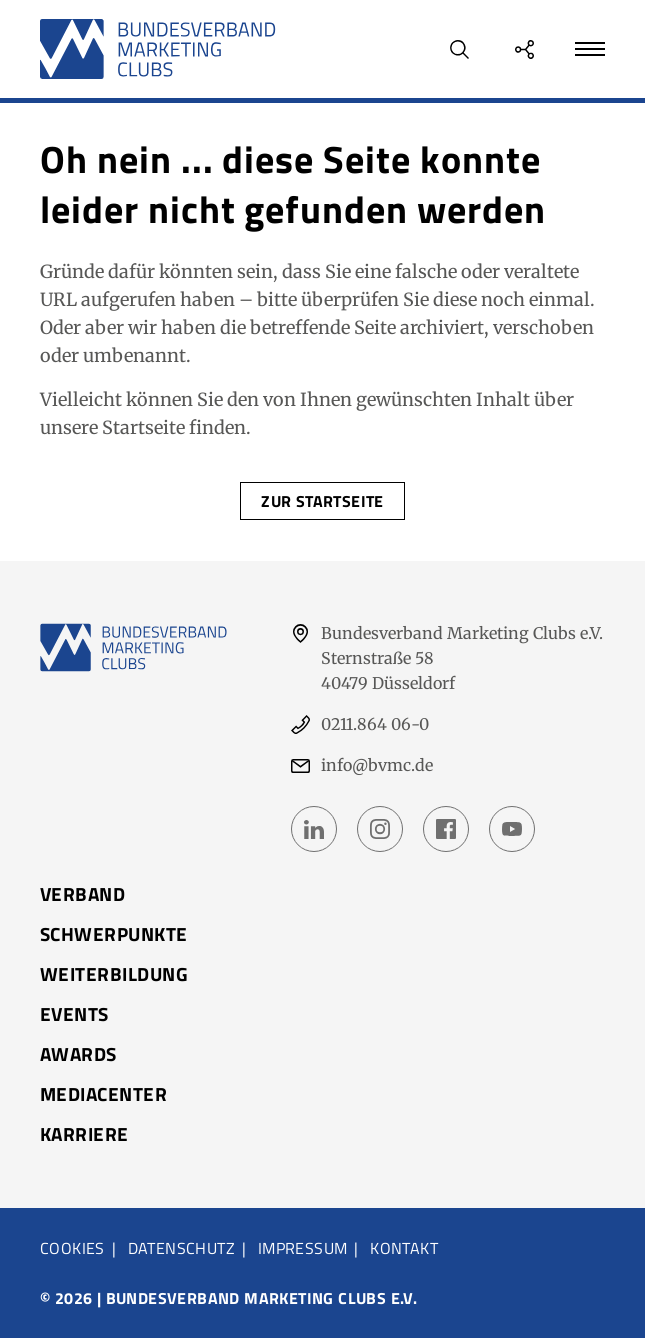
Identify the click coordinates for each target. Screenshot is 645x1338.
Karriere (84, 1134)
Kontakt (404, 1248)
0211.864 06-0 (375, 724)
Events (74, 1014)
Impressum (303, 1248)
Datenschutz (181, 1248)
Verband (82, 894)
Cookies (72, 1248)
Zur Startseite (322, 501)
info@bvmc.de (377, 765)
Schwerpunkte (114, 934)
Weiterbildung (114, 974)
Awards (78, 1054)
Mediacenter (103, 1094)
